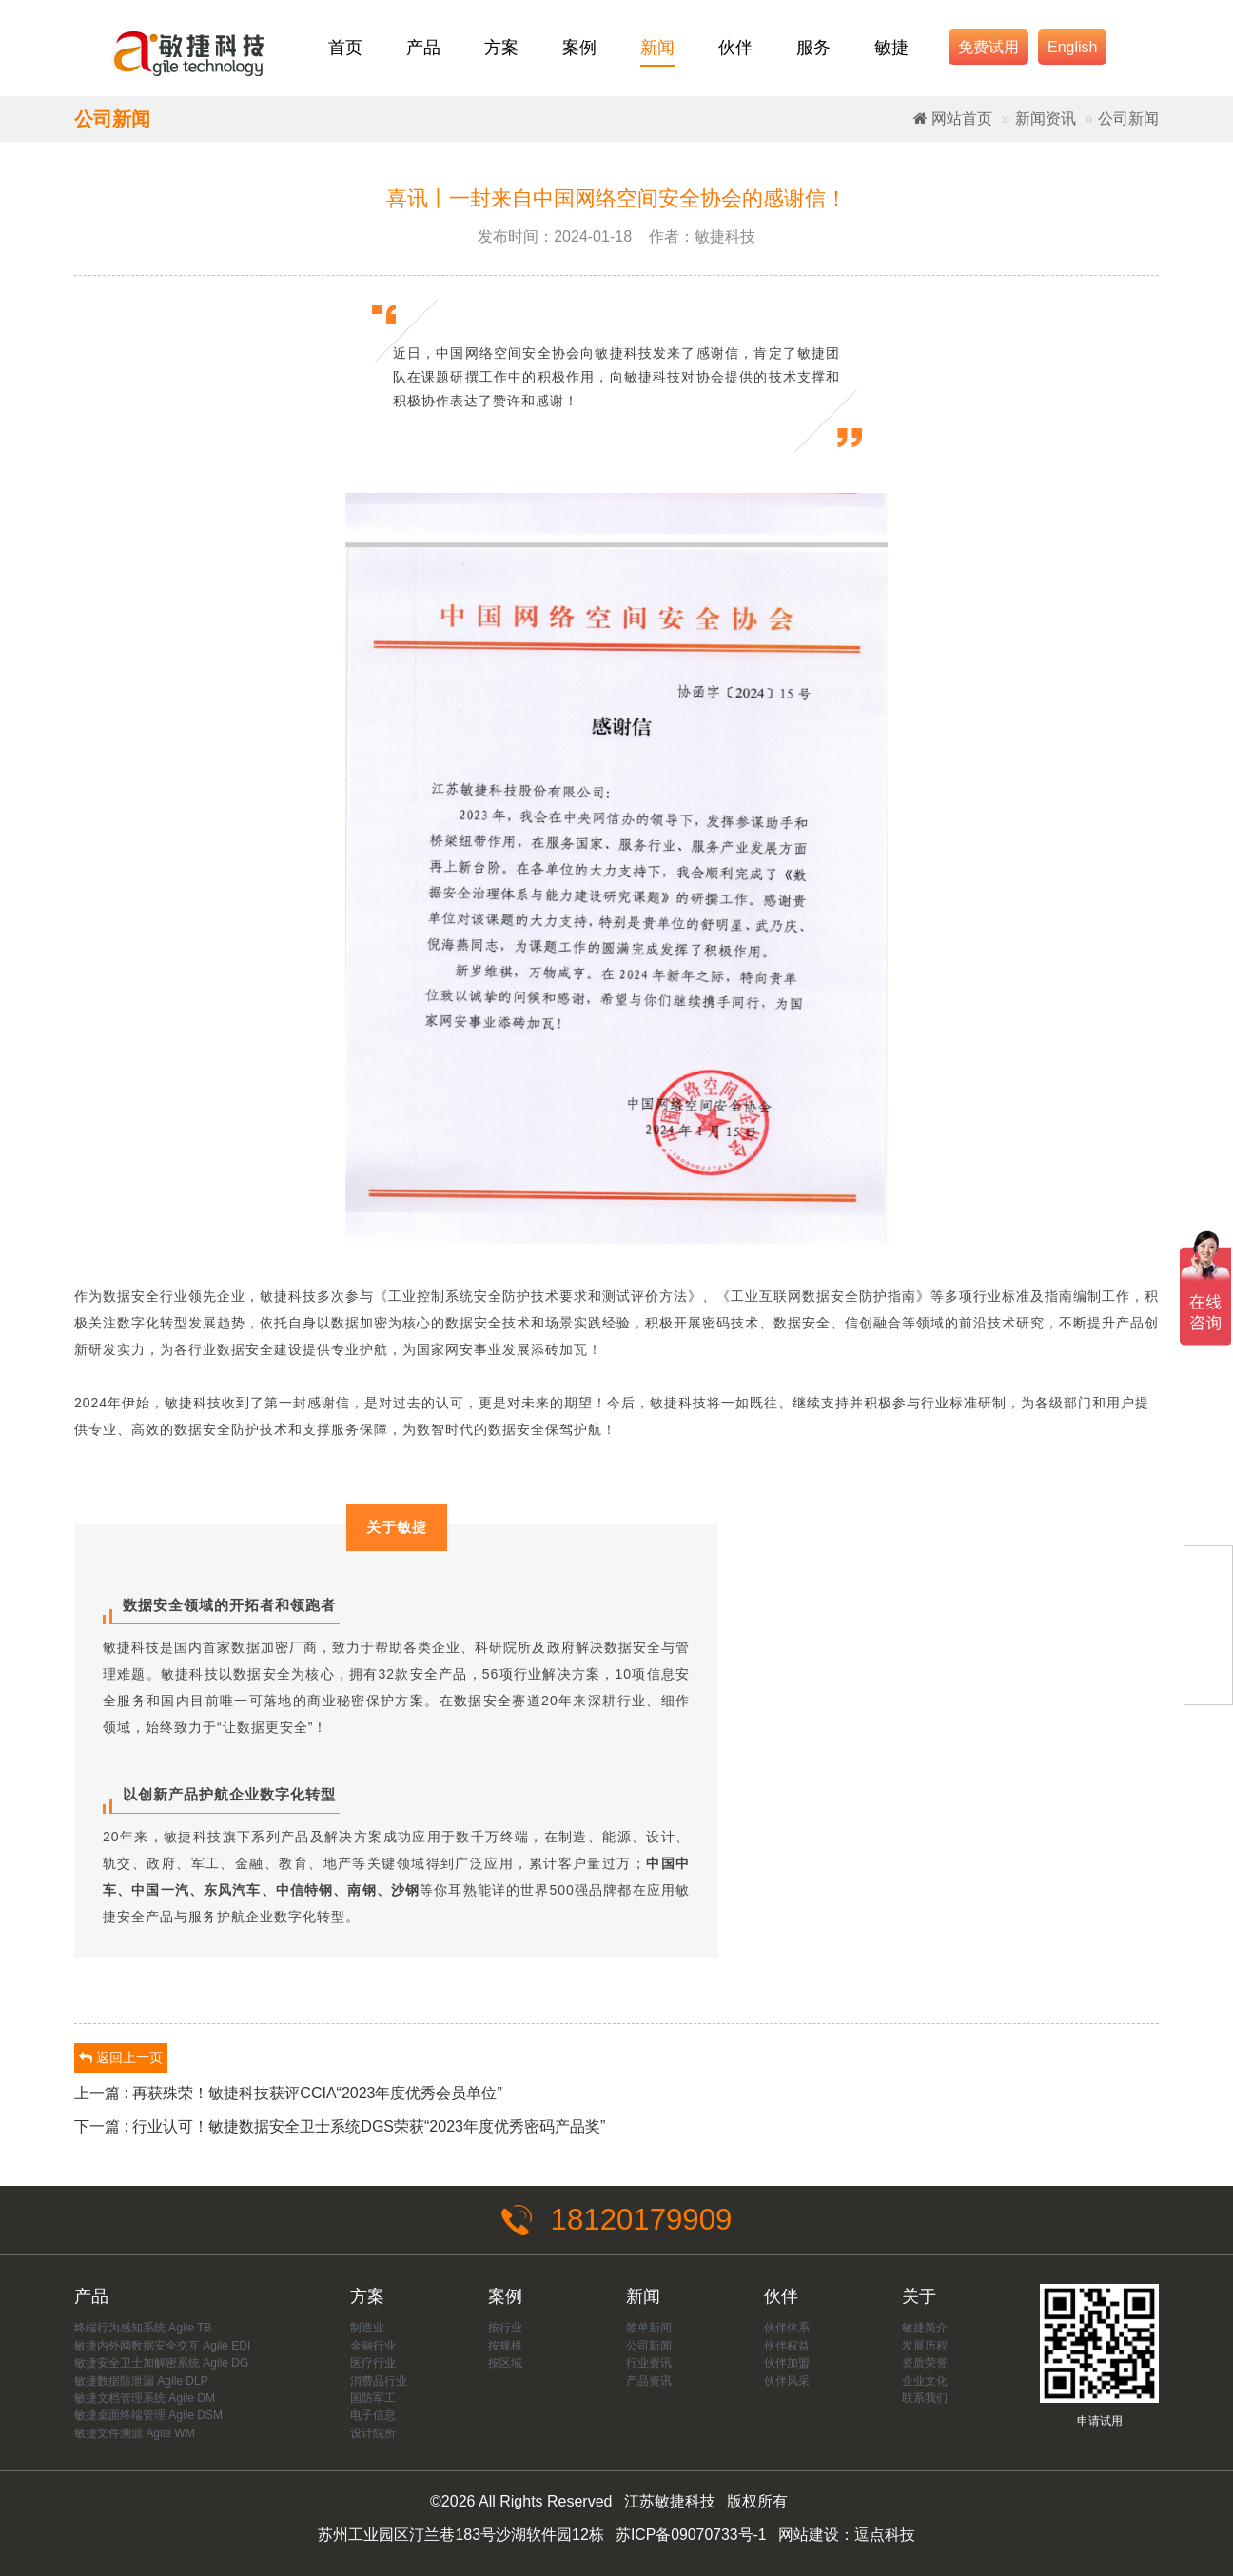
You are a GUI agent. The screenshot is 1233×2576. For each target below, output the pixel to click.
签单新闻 (649, 2328)
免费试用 (988, 47)
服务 (813, 47)
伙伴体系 (787, 2328)
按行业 (505, 2328)
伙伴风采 (787, 2381)
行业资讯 (649, 2363)
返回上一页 (121, 2057)
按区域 (505, 2363)
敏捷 (891, 47)
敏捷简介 (925, 2328)
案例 (579, 47)
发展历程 (925, 2345)
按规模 (505, 2345)
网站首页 (952, 118)
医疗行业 (373, 2363)
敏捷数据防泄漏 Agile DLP (141, 2381)
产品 (423, 47)
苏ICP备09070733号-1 (691, 2535)
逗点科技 (884, 2535)
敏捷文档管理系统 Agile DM (144, 2399)
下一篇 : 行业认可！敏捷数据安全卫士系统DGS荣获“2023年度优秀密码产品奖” (339, 2126)
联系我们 (925, 2399)
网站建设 (808, 2535)
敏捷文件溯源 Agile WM (134, 2434)
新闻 (657, 47)
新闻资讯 (1045, 118)
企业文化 (925, 2381)
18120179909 (616, 2220)
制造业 (367, 2328)
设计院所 (373, 2434)
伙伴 (735, 47)
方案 (501, 47)
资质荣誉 (925, 2363)
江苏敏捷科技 (669, 2502)
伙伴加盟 (787, 2363)
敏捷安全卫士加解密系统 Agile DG (161, 2363)
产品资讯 (649, 2381)
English (1072, 47)
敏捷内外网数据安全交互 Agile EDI (162, 2345)
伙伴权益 (787, 2345)
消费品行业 (378, 2381)
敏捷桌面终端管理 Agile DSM (148, 2416)
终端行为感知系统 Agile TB (142, 2328)
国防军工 (373, 2399)
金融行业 (373, 2345)
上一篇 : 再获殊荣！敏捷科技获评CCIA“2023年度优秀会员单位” (288, 2093)
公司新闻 (1128, 118)
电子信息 (373, 2416)
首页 (345, 47)
